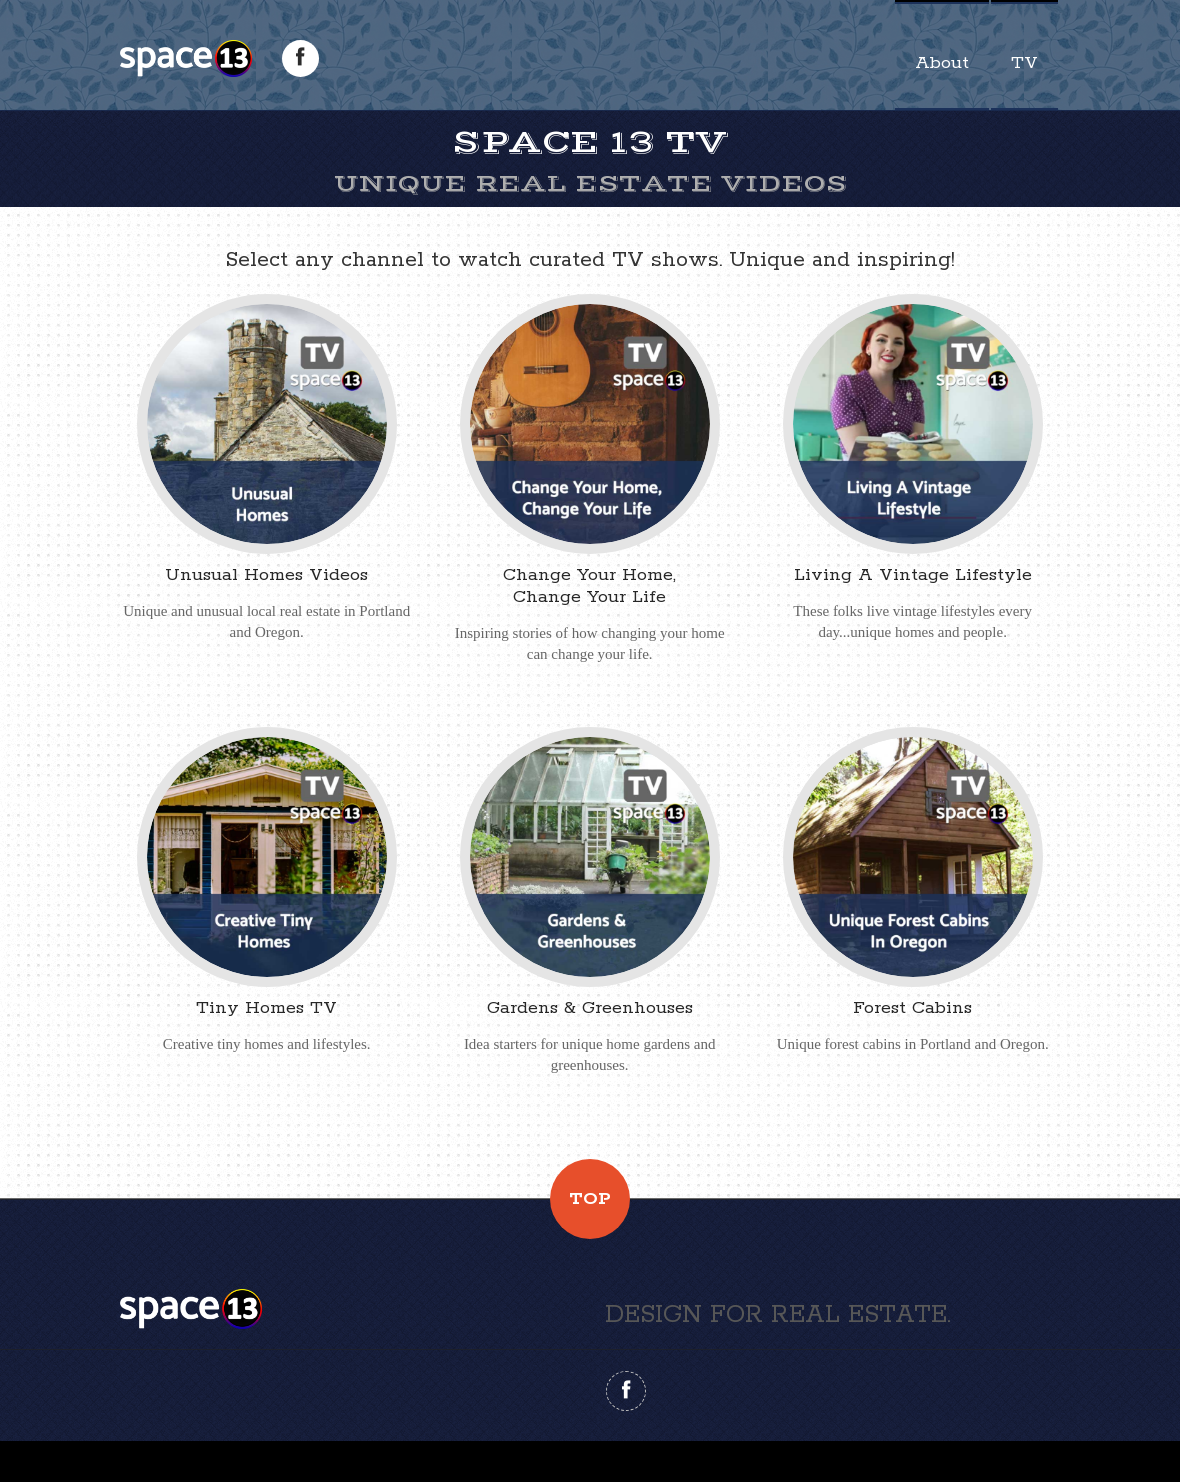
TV (1024, 63)
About (942, 63)
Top (590, 1199)
